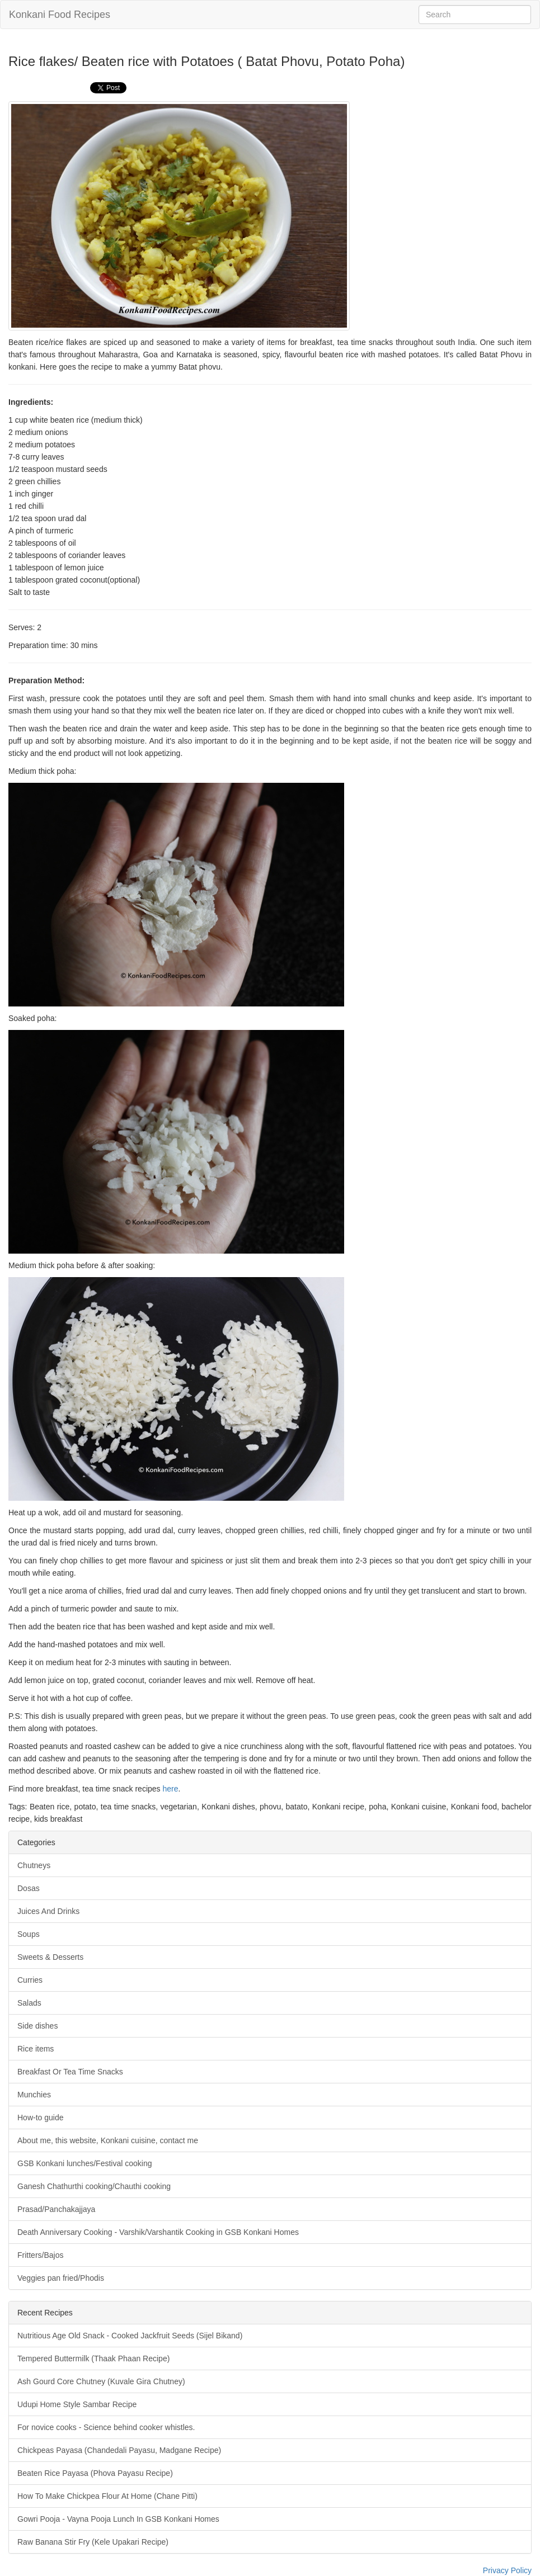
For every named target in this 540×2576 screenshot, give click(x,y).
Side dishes (37, 2025)
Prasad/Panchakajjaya (56, 2209)
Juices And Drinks (48, 1911)
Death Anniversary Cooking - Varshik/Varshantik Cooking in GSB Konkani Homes (158, 2232)
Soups (28, 1934)
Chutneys (33, 1865)
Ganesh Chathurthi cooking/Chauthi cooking (94, 2186)
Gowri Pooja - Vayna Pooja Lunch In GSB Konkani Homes (118, 2518)
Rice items (35, 2048)
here (170, 1788)
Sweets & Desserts (50, 1957)
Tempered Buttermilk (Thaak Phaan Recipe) (93, 2358)
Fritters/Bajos (40, 2255)
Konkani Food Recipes (59, 14)
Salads (29, 2002)
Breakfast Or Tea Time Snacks (70, 2071)
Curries (30, 1979)
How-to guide (40, 2117)
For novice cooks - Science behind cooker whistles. (106, 2427)
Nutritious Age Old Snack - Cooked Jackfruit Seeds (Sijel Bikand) (129, 2335)
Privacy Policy (507, 2570)
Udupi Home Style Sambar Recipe (77, 2404)
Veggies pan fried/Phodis (60, 2278)
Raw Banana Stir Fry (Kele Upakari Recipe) (92, 2541)
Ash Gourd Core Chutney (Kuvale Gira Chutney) (101, 2381)
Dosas (28, 1888)
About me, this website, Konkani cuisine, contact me (107, 2140)
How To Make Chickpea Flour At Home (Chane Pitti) (107, 2496)
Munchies (34, 2094)
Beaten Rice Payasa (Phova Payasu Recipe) (95, 2473)
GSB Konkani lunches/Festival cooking (84, 2163)
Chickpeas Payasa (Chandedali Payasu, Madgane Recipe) (119, 2450)
